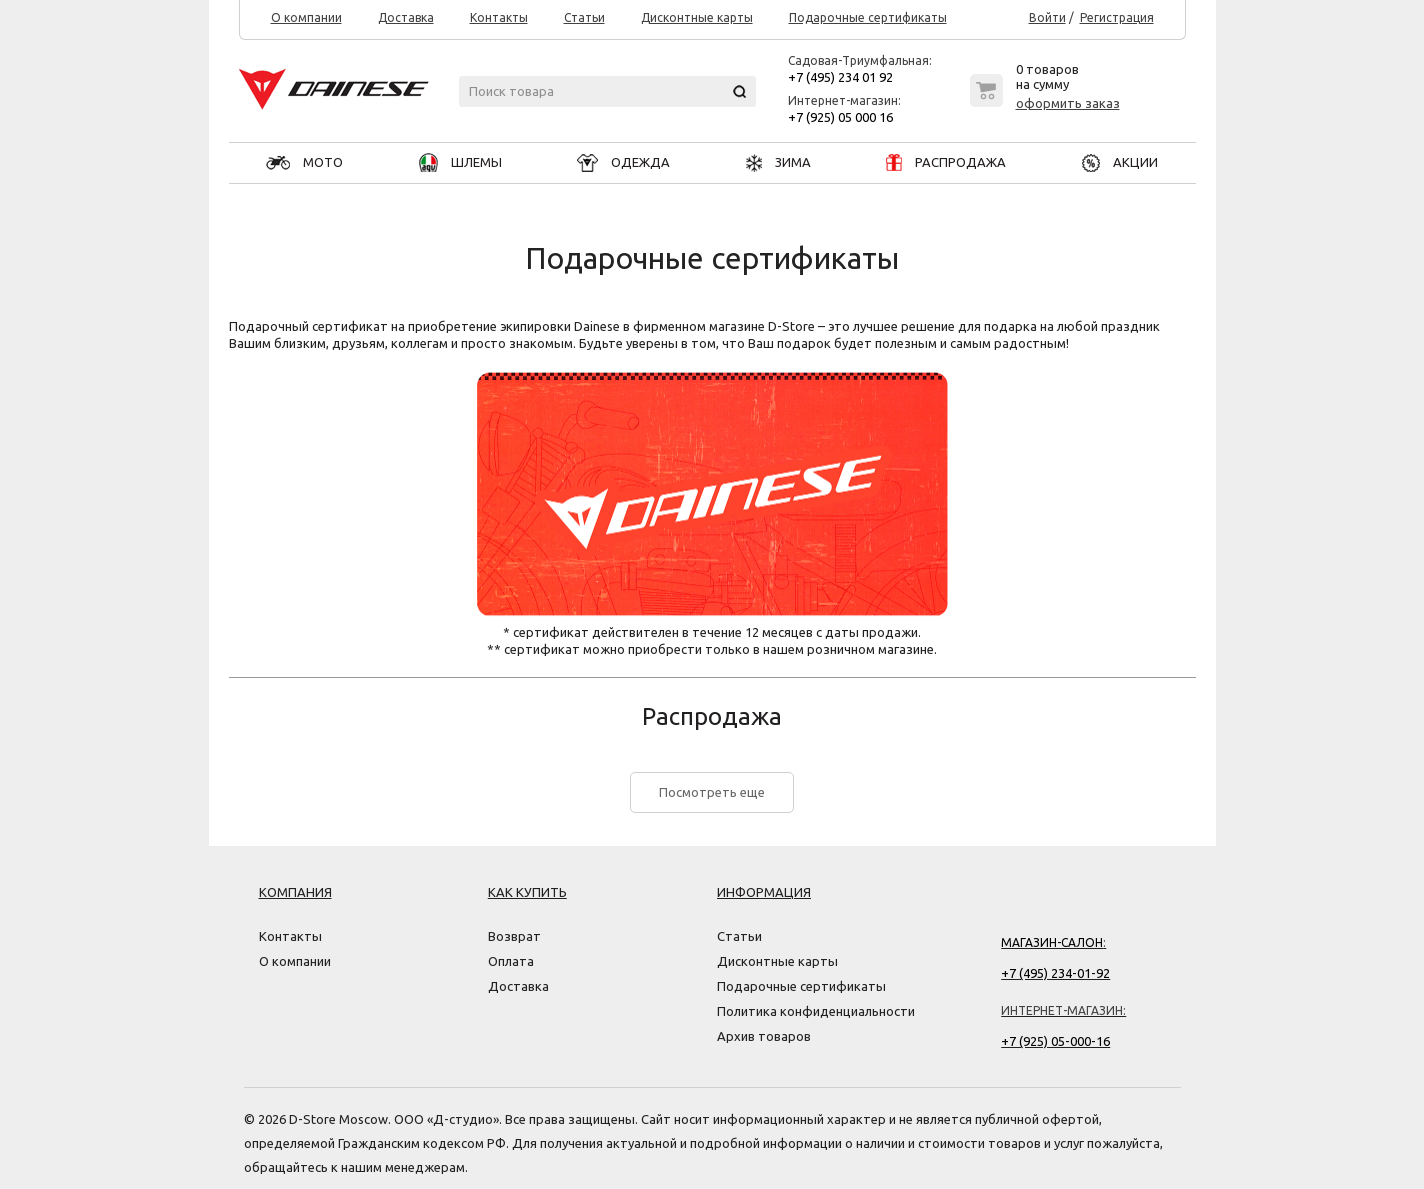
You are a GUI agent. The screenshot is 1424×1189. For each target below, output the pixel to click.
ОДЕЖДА (623, 162)
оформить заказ (1068, 103)
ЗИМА (778, 162)
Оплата (511, 961)
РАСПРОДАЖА (946, 162)
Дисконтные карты (697, 18)
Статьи (584, 18)
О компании (306, 18)
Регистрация (1117, 18)
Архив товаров (764, 1036)
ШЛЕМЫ (460, 162)
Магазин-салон (1052, 942)
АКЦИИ (1120, 162)
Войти (1047, 18)
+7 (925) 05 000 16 (840, 117)
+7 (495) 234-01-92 (1055, 973)
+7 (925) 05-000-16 (1055, 1041)
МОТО (304, 162)
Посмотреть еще (712, 792)
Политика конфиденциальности (816, 1011)
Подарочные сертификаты (868, 18)
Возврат (514, 936)
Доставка (406, 18)
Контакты (499, 18)
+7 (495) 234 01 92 (840, 77)
